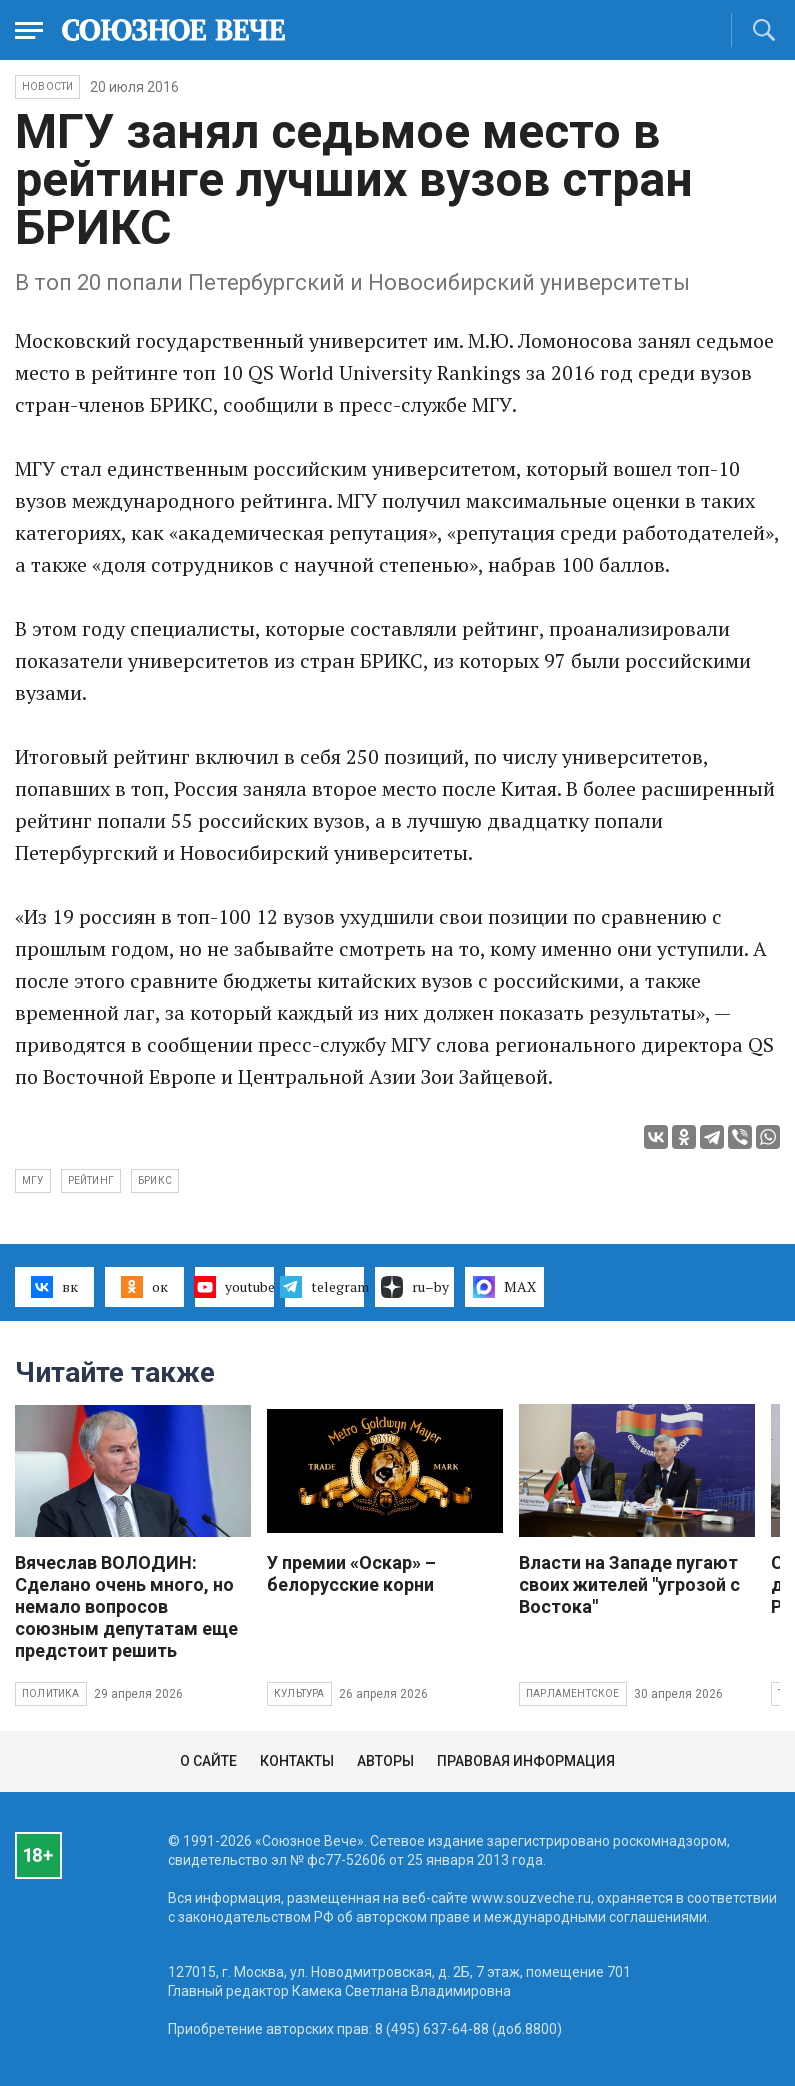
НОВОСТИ (47, 86)
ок (144, 1287)
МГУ (33, 1180)
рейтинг (91, 1180)
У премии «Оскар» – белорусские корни (351, 1573)
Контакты (297, 1761)
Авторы (385, 1761)
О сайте (208, 1761)
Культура (299, 1693)
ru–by (415, 1287)
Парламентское (573, 1693)
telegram (324, 1287)
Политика (51, 1693)
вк (54, 1287)
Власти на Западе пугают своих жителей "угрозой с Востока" (629, 1584)
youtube (234, 1287)
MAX (504, 1287)
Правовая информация (526, 1761)
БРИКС (155, 1180)
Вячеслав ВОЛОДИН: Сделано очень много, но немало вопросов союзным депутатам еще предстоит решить (126, 1606)
